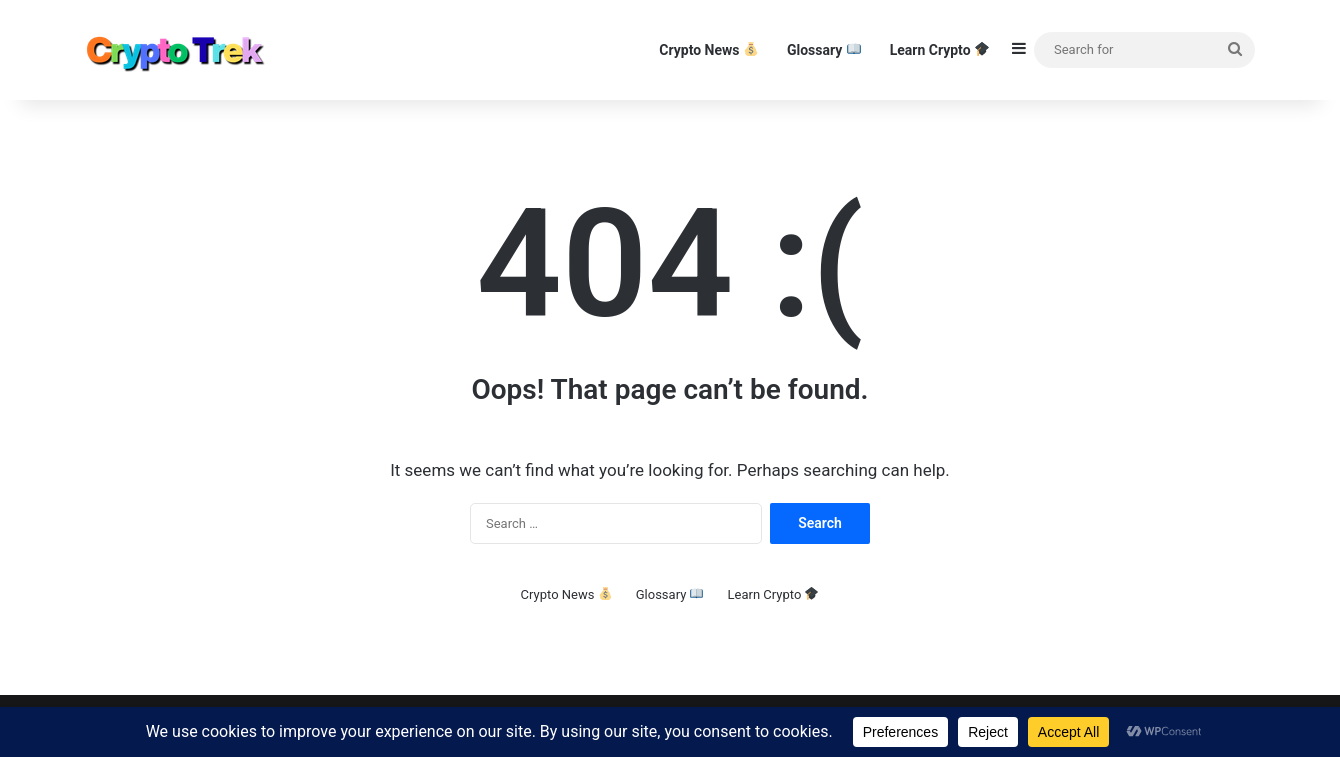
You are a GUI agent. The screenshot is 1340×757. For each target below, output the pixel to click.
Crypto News (708, 50)
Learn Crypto (939, 50)
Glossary (824, 50)
